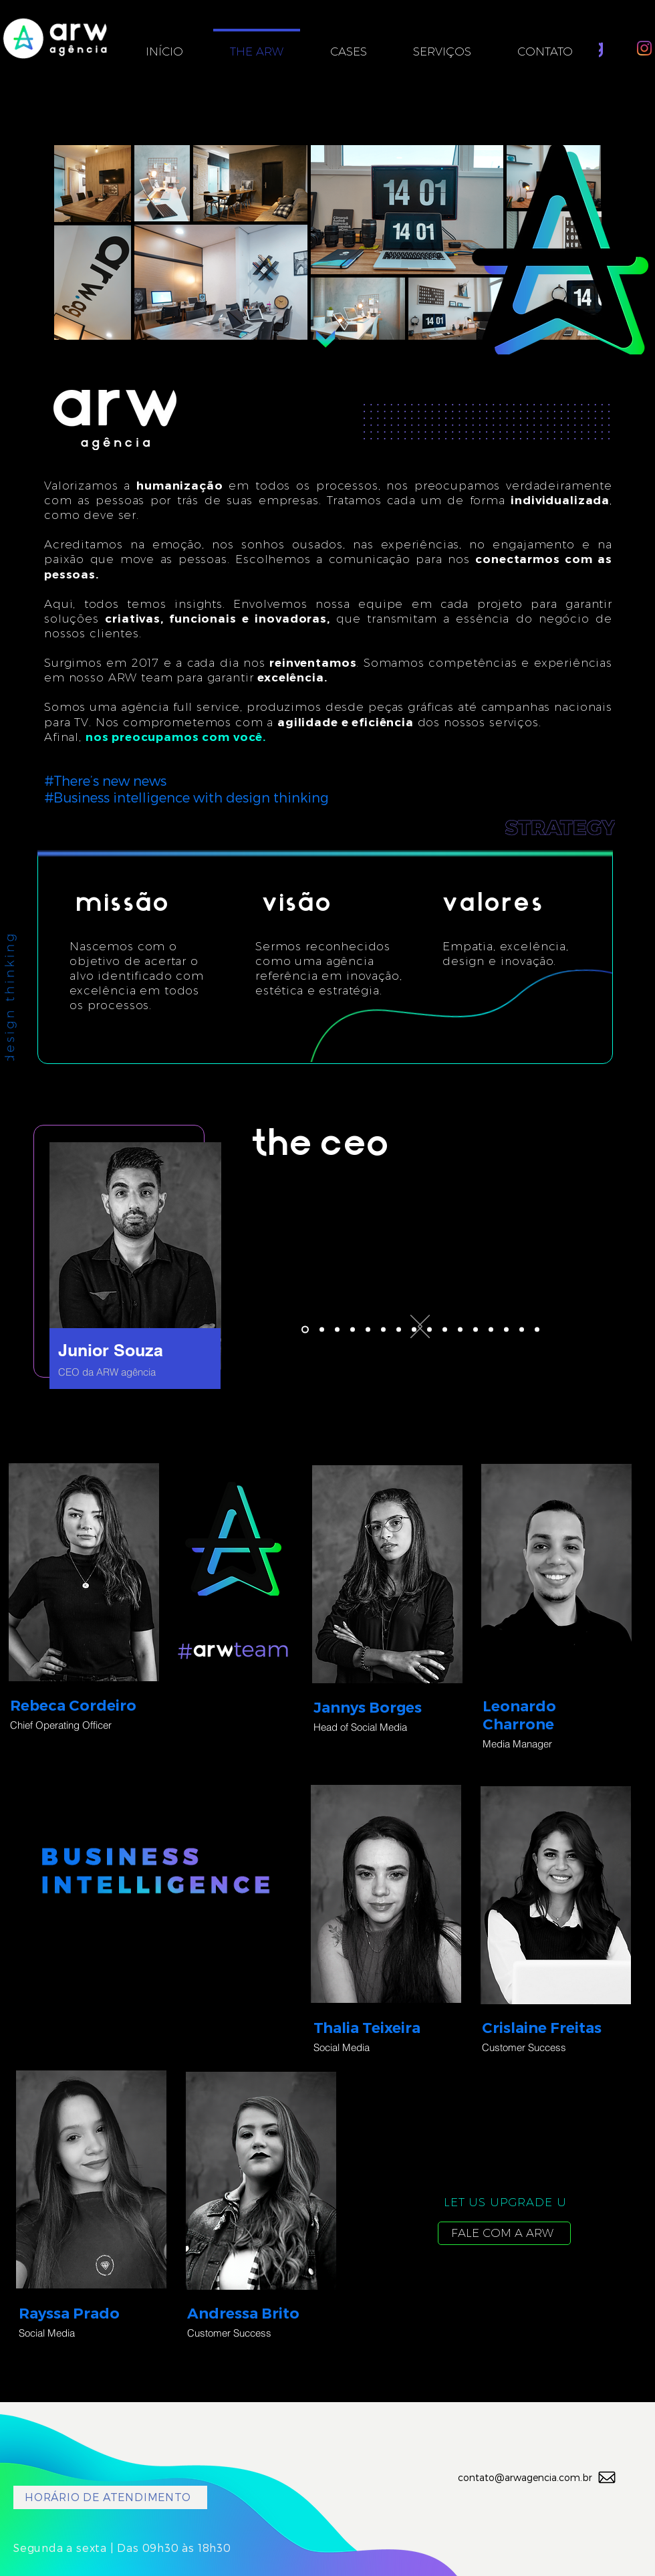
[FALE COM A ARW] (504, 2233)
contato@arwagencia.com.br (525, 2477)
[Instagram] (644, 48)
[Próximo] (416, 1327)
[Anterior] (424, 1327)
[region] (122, 1260)
